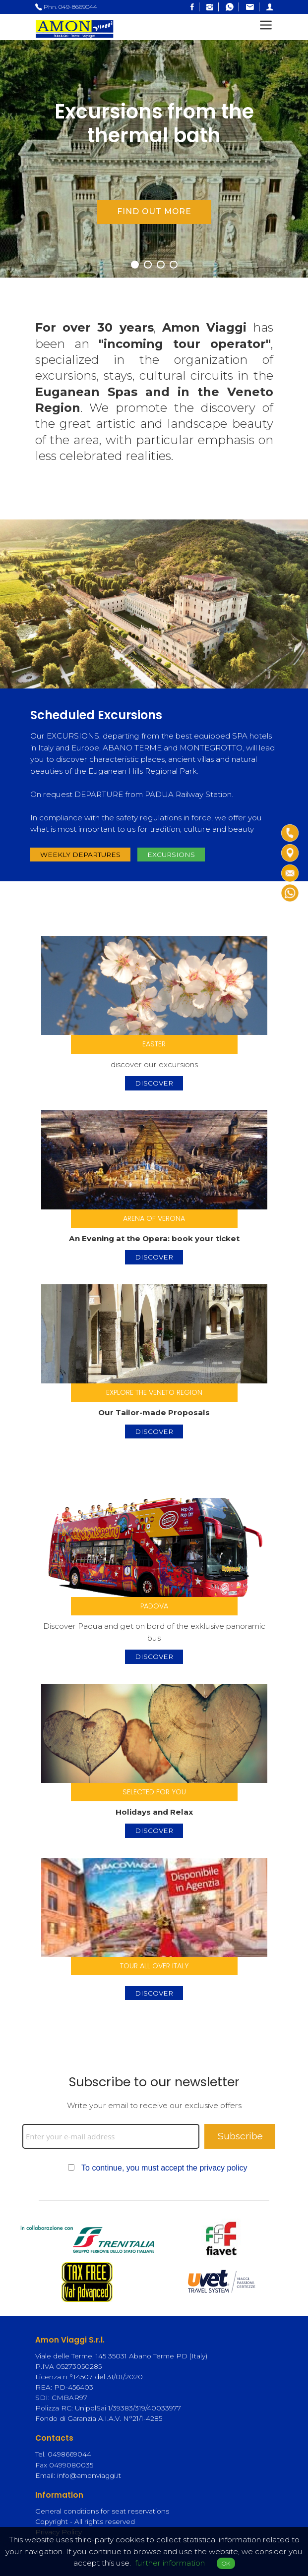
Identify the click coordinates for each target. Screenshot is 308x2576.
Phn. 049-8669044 (66, 6)
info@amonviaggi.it (89, 2475)
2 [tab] (150, 265)
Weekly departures (80, 855)
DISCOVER (154, 1993)
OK (226, 2563)
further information (170, 2563)
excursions (171, 855)
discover (154, 1083)
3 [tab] (163, 265)
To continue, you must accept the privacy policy (164, 2168)
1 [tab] (136, 265)
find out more (154, 211)
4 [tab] (176, 265)
